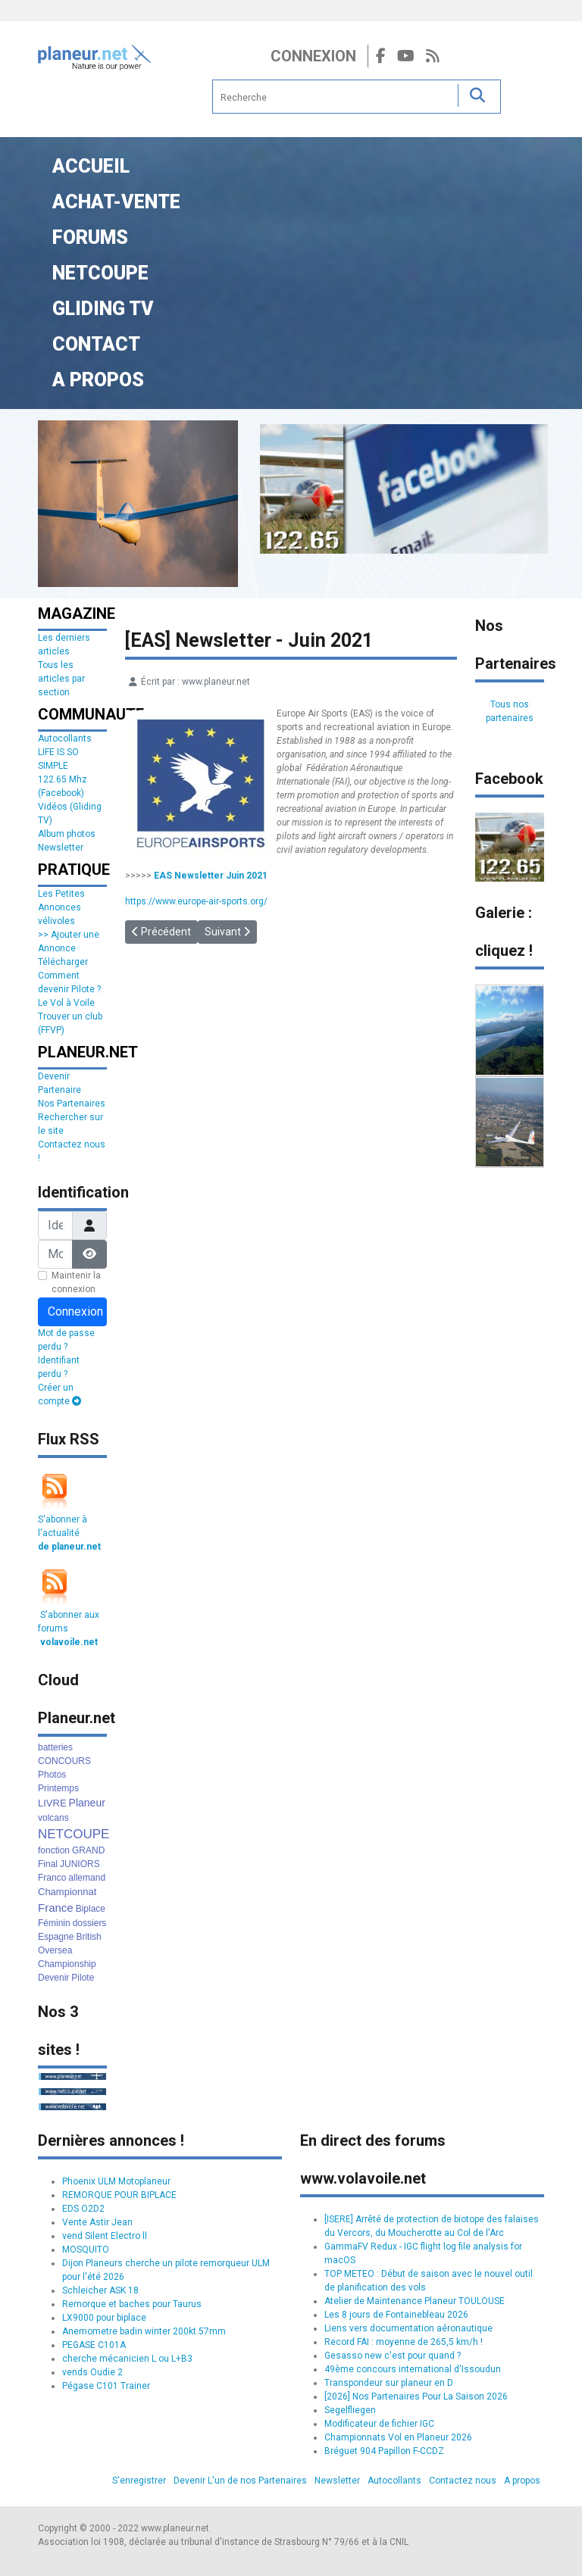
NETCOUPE (73, 1834)
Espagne (56, 1936)
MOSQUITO (85, 2249)
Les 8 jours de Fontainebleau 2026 (396, 2314)
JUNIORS (80, 1864)
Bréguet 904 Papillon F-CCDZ (384, 2451)
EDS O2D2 (83, 2208)
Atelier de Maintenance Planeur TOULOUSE (414, 2301)
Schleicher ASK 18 (100, 2290)
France (56, 1907)
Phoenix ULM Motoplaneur (116, 2181)
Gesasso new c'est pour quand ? (392, 2355)
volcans (53, 1818)
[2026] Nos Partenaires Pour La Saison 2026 (416, 2396)
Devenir (53, 1977)
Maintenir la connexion (76, 1282)
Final (48, 1864)
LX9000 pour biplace (104, 2317)
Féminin (54, 1923)
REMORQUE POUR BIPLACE (119, 2195)
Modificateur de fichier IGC (379, 2423)
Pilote (82, 1977)
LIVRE (52, 1803)
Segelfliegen (350, 2410)
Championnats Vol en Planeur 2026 (398, 2437)
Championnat (67, 1891)
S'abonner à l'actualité (69, 1533)
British (88, 1936)
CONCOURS (64, 1761)
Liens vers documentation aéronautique (408, 2328)
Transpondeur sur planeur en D (388, 2383)
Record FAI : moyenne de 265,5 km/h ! (403, 2342)
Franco (52, 1877)
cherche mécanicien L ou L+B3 (127, 2358)
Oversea (55, 1950)
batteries (55, 1747)
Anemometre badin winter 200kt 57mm (144, 2331)
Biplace (90, 1908)
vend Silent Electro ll (104, 2236)
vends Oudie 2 (92, 2372)
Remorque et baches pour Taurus (132, 2304)
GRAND (88, 1850)
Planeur (87, 1803)
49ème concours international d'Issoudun (412, 2369)
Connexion (313, 56)
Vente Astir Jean (97, 2222)
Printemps (58, 1788)
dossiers (90, 1923)
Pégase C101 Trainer (106, 2386)
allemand (86, 1877)
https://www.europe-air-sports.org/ (196, 901)
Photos (52, 1774)
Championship (67, 1964)
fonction (54, 1850)
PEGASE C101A (94, 2345)
